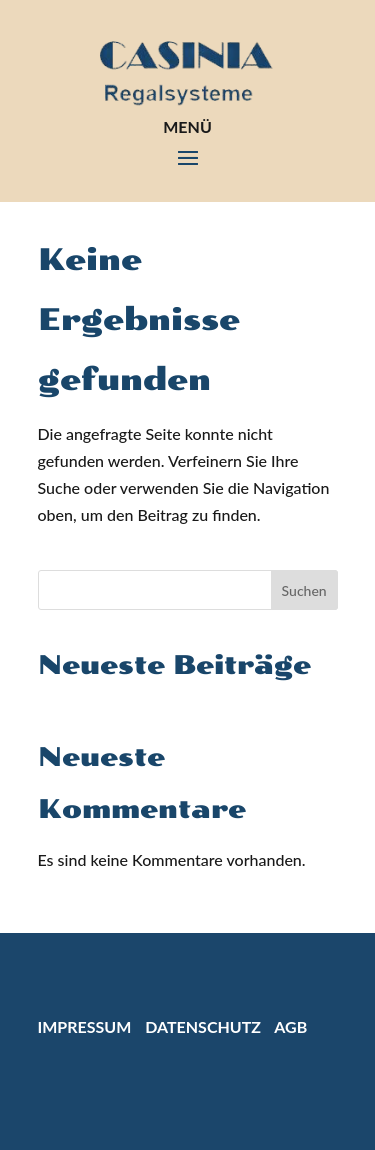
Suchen (304, 590)
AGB (290, 1026)
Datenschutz (203, 1026)
